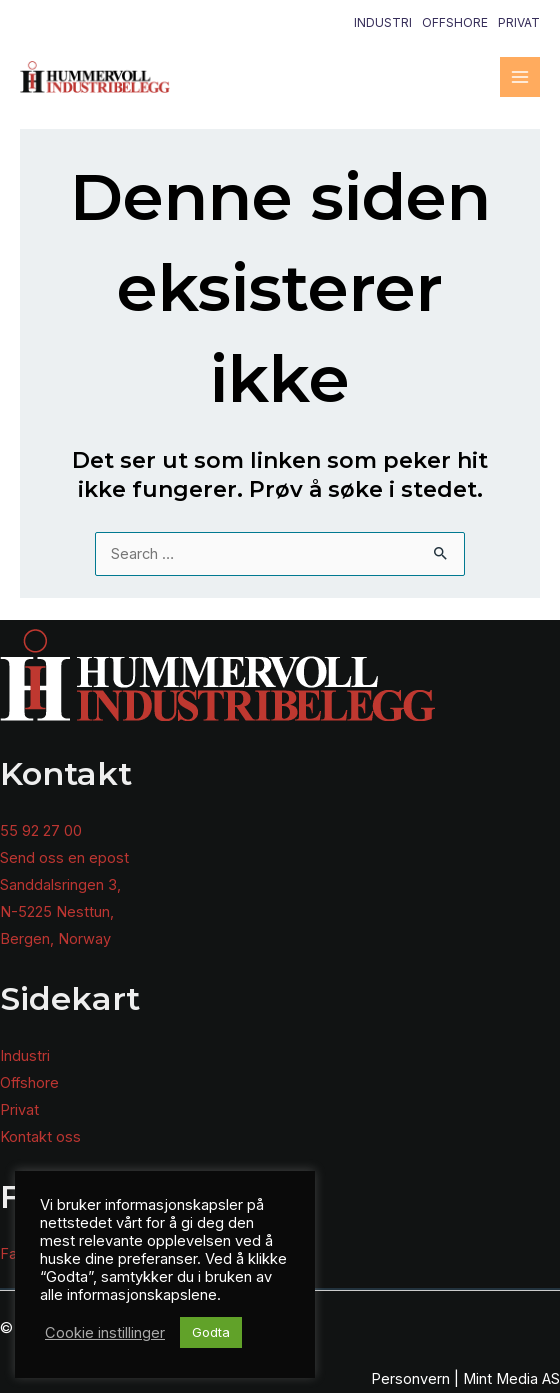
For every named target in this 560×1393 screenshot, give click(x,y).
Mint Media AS (511, 1379)
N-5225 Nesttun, (57, 912)
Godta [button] (211, 1332)
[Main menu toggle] (520, 77)
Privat (519, 22)
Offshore (455, 22)
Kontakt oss (40, 1137)
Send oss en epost (64, 858)
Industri (383, 22)
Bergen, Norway (55, 939)
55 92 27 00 (41, 831)
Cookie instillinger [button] (105, 1333)
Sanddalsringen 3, (60, 885)
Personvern (410, 1379)
